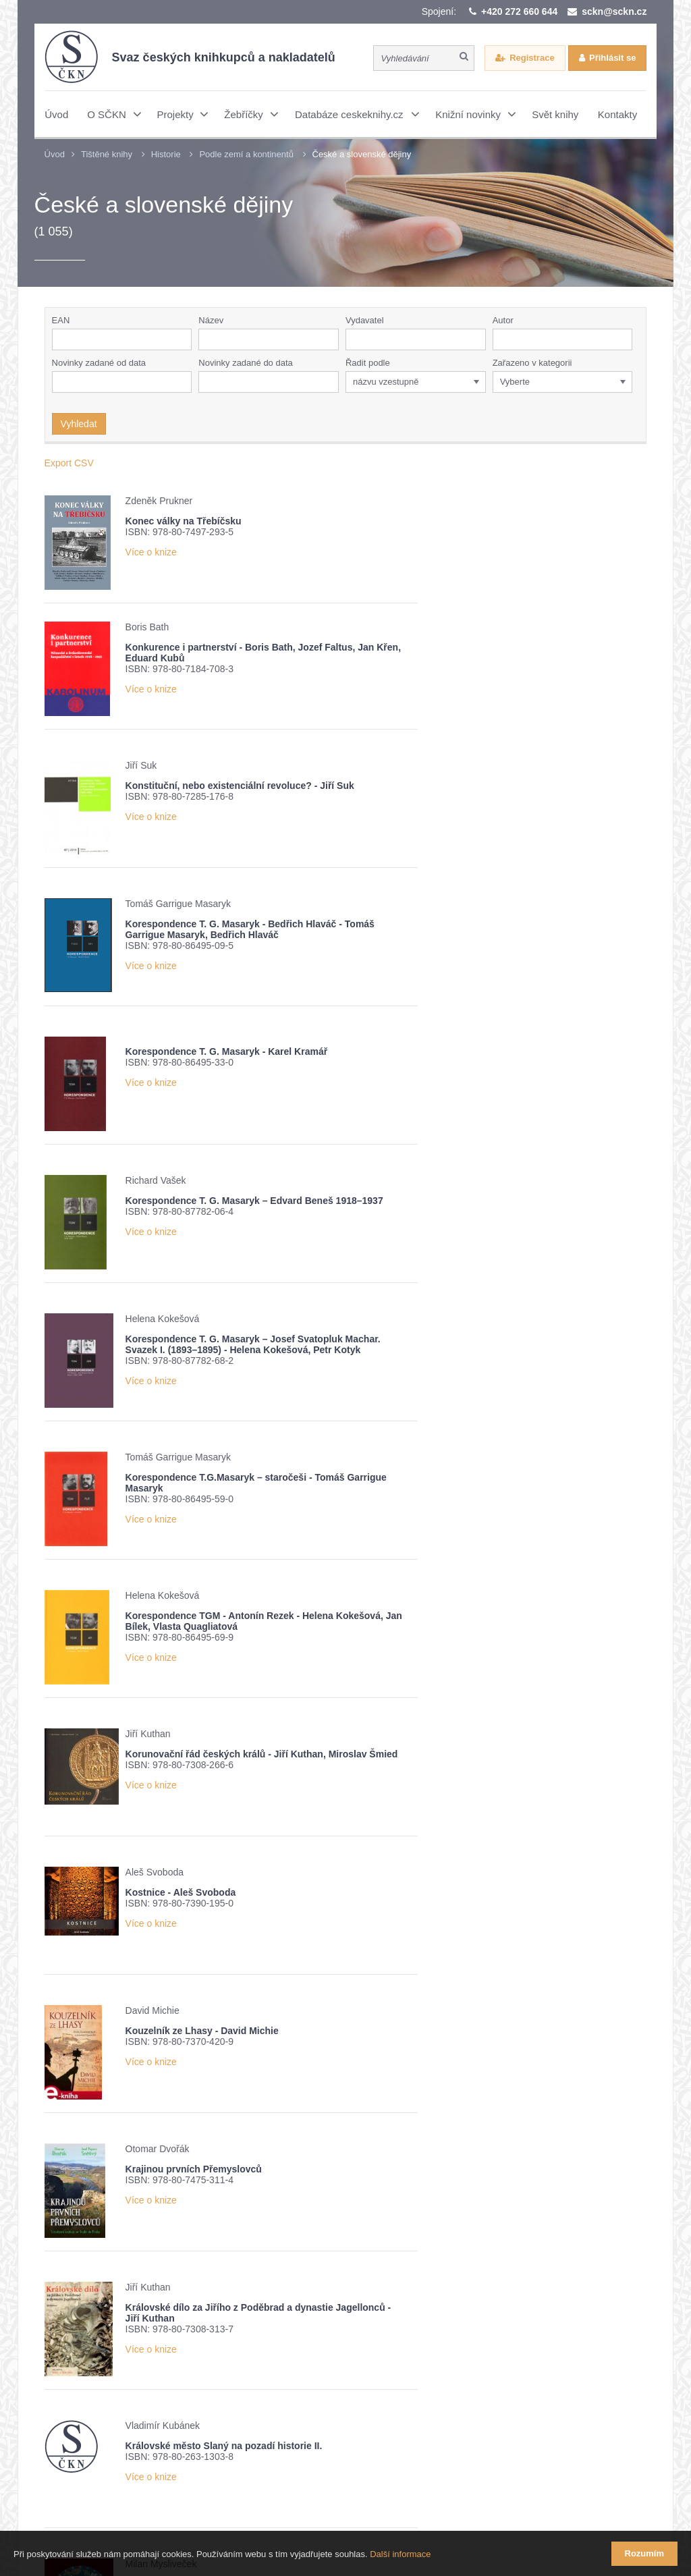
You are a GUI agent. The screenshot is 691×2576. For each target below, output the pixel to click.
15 (297, 2153)
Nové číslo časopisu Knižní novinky (348, 2369)
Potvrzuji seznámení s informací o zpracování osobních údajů (221, 2393)
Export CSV (69, 463)
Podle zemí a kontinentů (246, 154)
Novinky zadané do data (245, 363)
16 (321, 2153)
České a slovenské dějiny (362, 154)
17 (345, 2153)
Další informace (400, 2555)
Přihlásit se (612, 58)
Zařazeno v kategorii (532, 363)
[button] (478, 339)
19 (392, 2153)
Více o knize (151, 552)
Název (210, 320)
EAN (61, 320)
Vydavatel (365, 320)
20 (415, 2153)
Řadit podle (368, 363)
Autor (503, 320)
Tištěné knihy (106, 154)
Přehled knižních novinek (132, 2369)
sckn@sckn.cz (614, 11)
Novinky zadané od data (99, 363)
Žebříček (230, 2369)
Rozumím (645, 2553)
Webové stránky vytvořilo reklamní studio (476, 2501)
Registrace (531, 58)
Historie (166, 154)
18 (368, 2153)
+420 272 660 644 (519, 11)
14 (274, 2153)
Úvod (55, 154)
